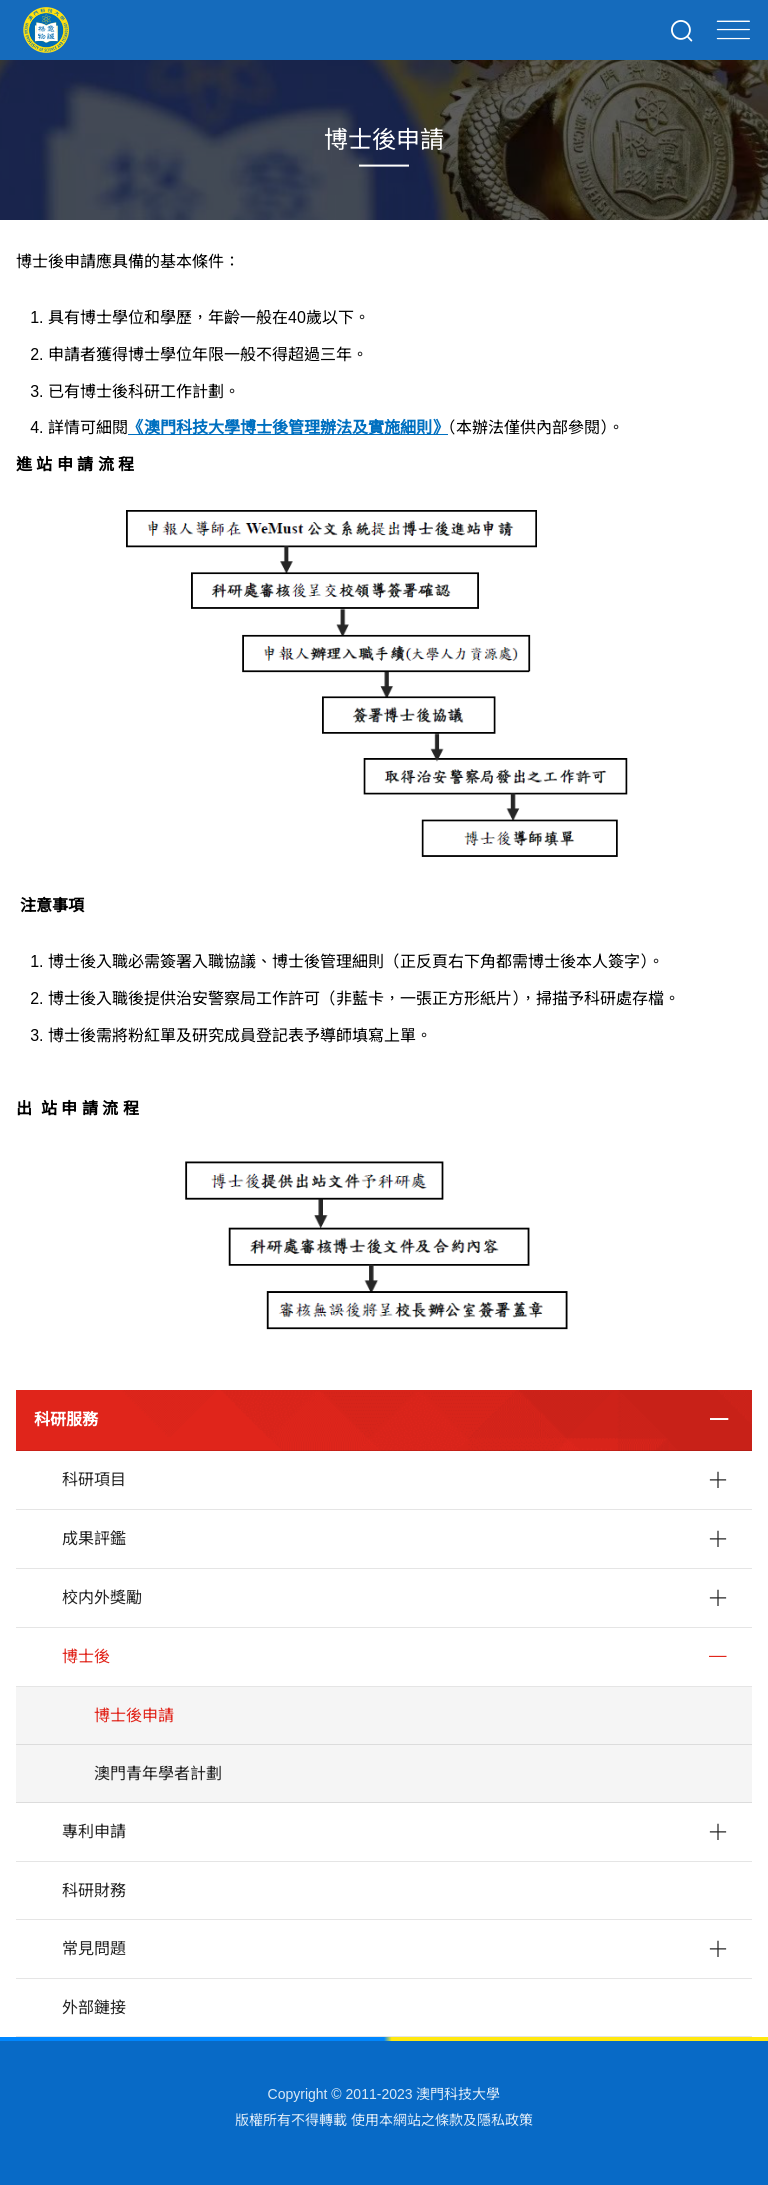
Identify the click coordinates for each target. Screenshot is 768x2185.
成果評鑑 (94, 1538)
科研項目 (94, 1479)
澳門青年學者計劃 (158, 1773)
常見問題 (94, 1948)
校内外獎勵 (102, 1597)
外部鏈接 (94, 2007)
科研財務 (94, 1890)
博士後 (86, 1656)
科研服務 (66, 1419)
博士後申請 (134, 1715)
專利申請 (94, 1831)
